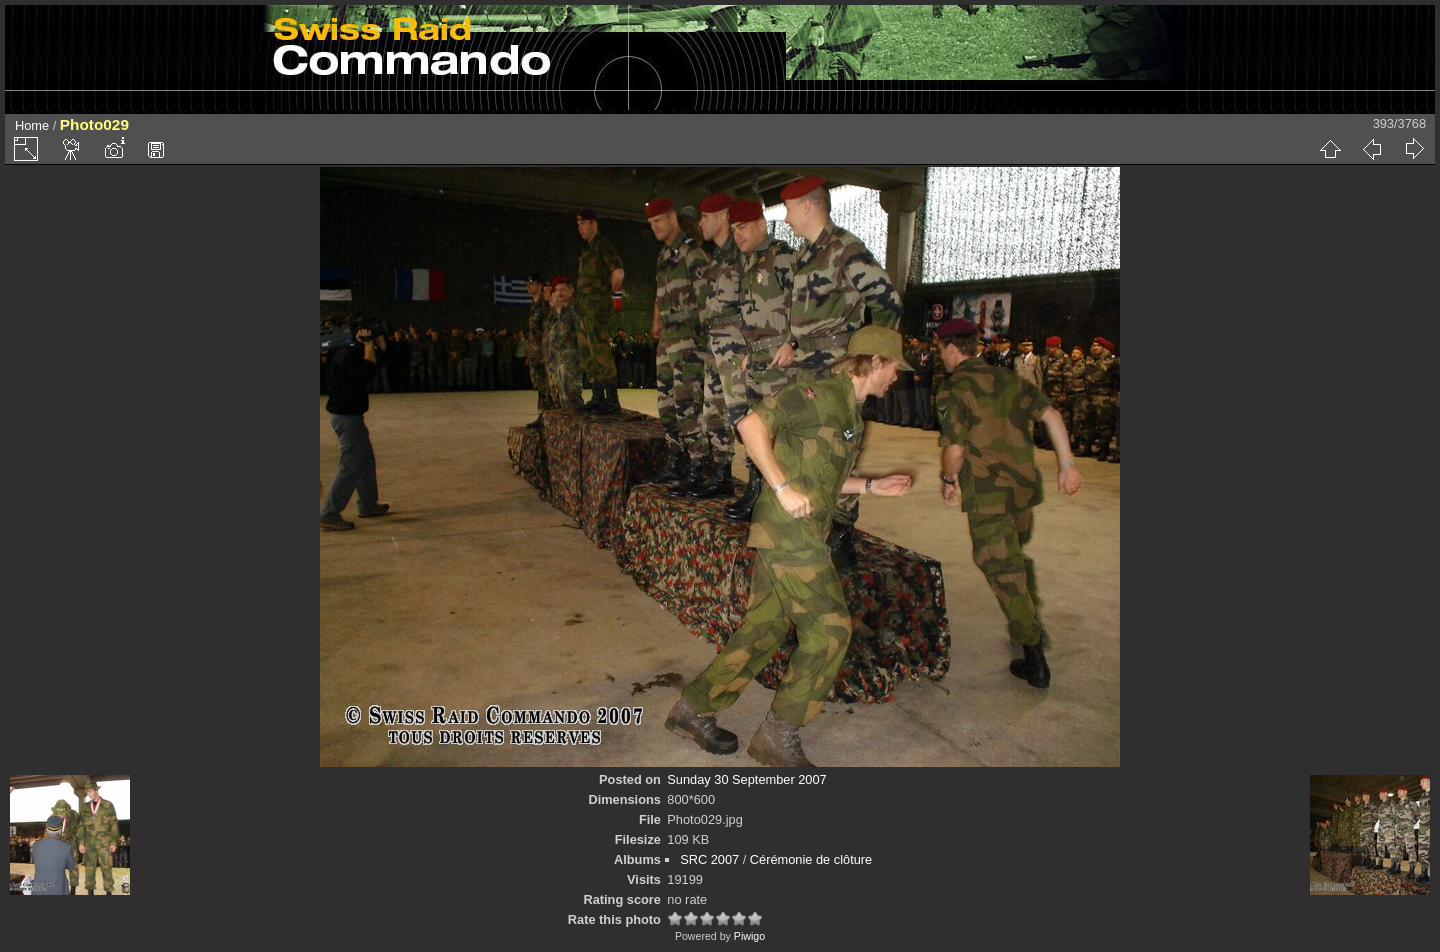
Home (32, 125)
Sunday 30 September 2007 (746, 779)
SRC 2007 (709, 859)
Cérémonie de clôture (811, 859)
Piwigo (749, 936)
